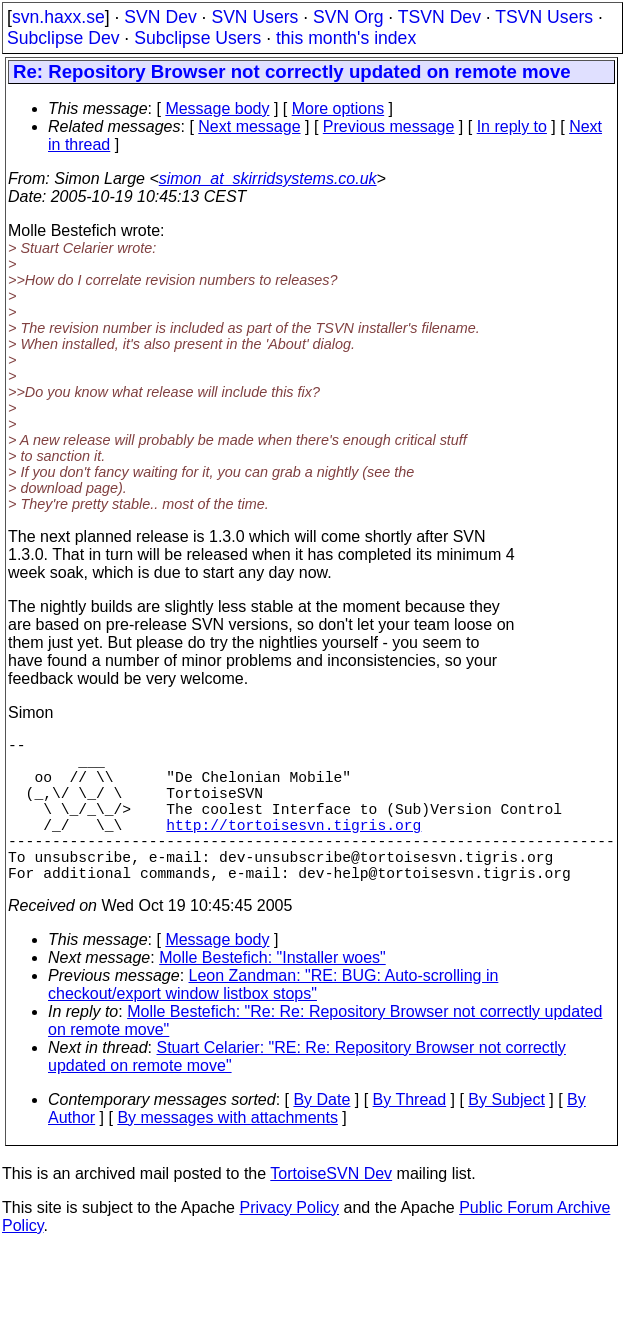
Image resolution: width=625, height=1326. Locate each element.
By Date (321, 1135)
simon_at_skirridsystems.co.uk (268, 178)
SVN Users (254, 17)
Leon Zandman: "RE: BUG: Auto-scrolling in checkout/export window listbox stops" (273, 1020)
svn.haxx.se (58, 17)
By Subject (506, 1135)
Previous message (389, 126)
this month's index (346, 38)
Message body (217, 108)
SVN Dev (160, 17)
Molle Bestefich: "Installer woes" (272, 993)
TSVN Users (544, 17)
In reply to (512, 126)
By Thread (410, 1135)
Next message (249, 126)
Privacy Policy (289, 1243)
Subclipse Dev (63, 38)
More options (338, 108)
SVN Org (348, 17)
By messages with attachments (227, 1153)
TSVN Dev (439, 17)
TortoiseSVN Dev (331, 1209)
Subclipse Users (197, 38)
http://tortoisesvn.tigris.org (293, 848)
